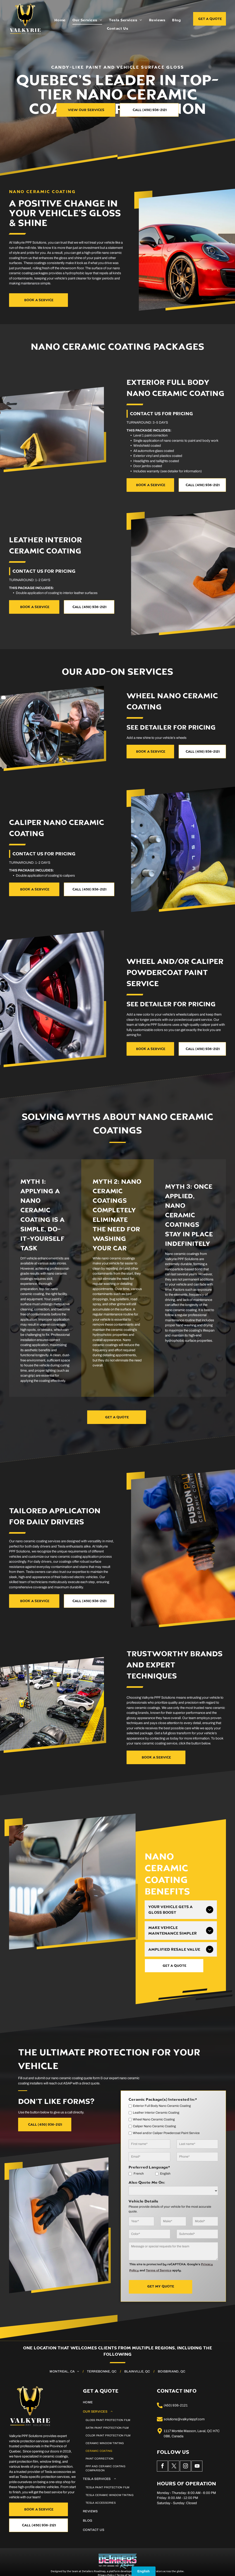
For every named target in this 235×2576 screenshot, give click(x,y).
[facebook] (162, 2467)
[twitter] (173, 2467)
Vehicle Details (143, 2201)
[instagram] (185, 2467)
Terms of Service (158, 2270)
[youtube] (197, 2467)
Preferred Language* (149, 2167)
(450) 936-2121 (176, 2405)
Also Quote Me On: (147, 2182)
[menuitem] (60, 20)
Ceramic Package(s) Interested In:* (163, 2099)
